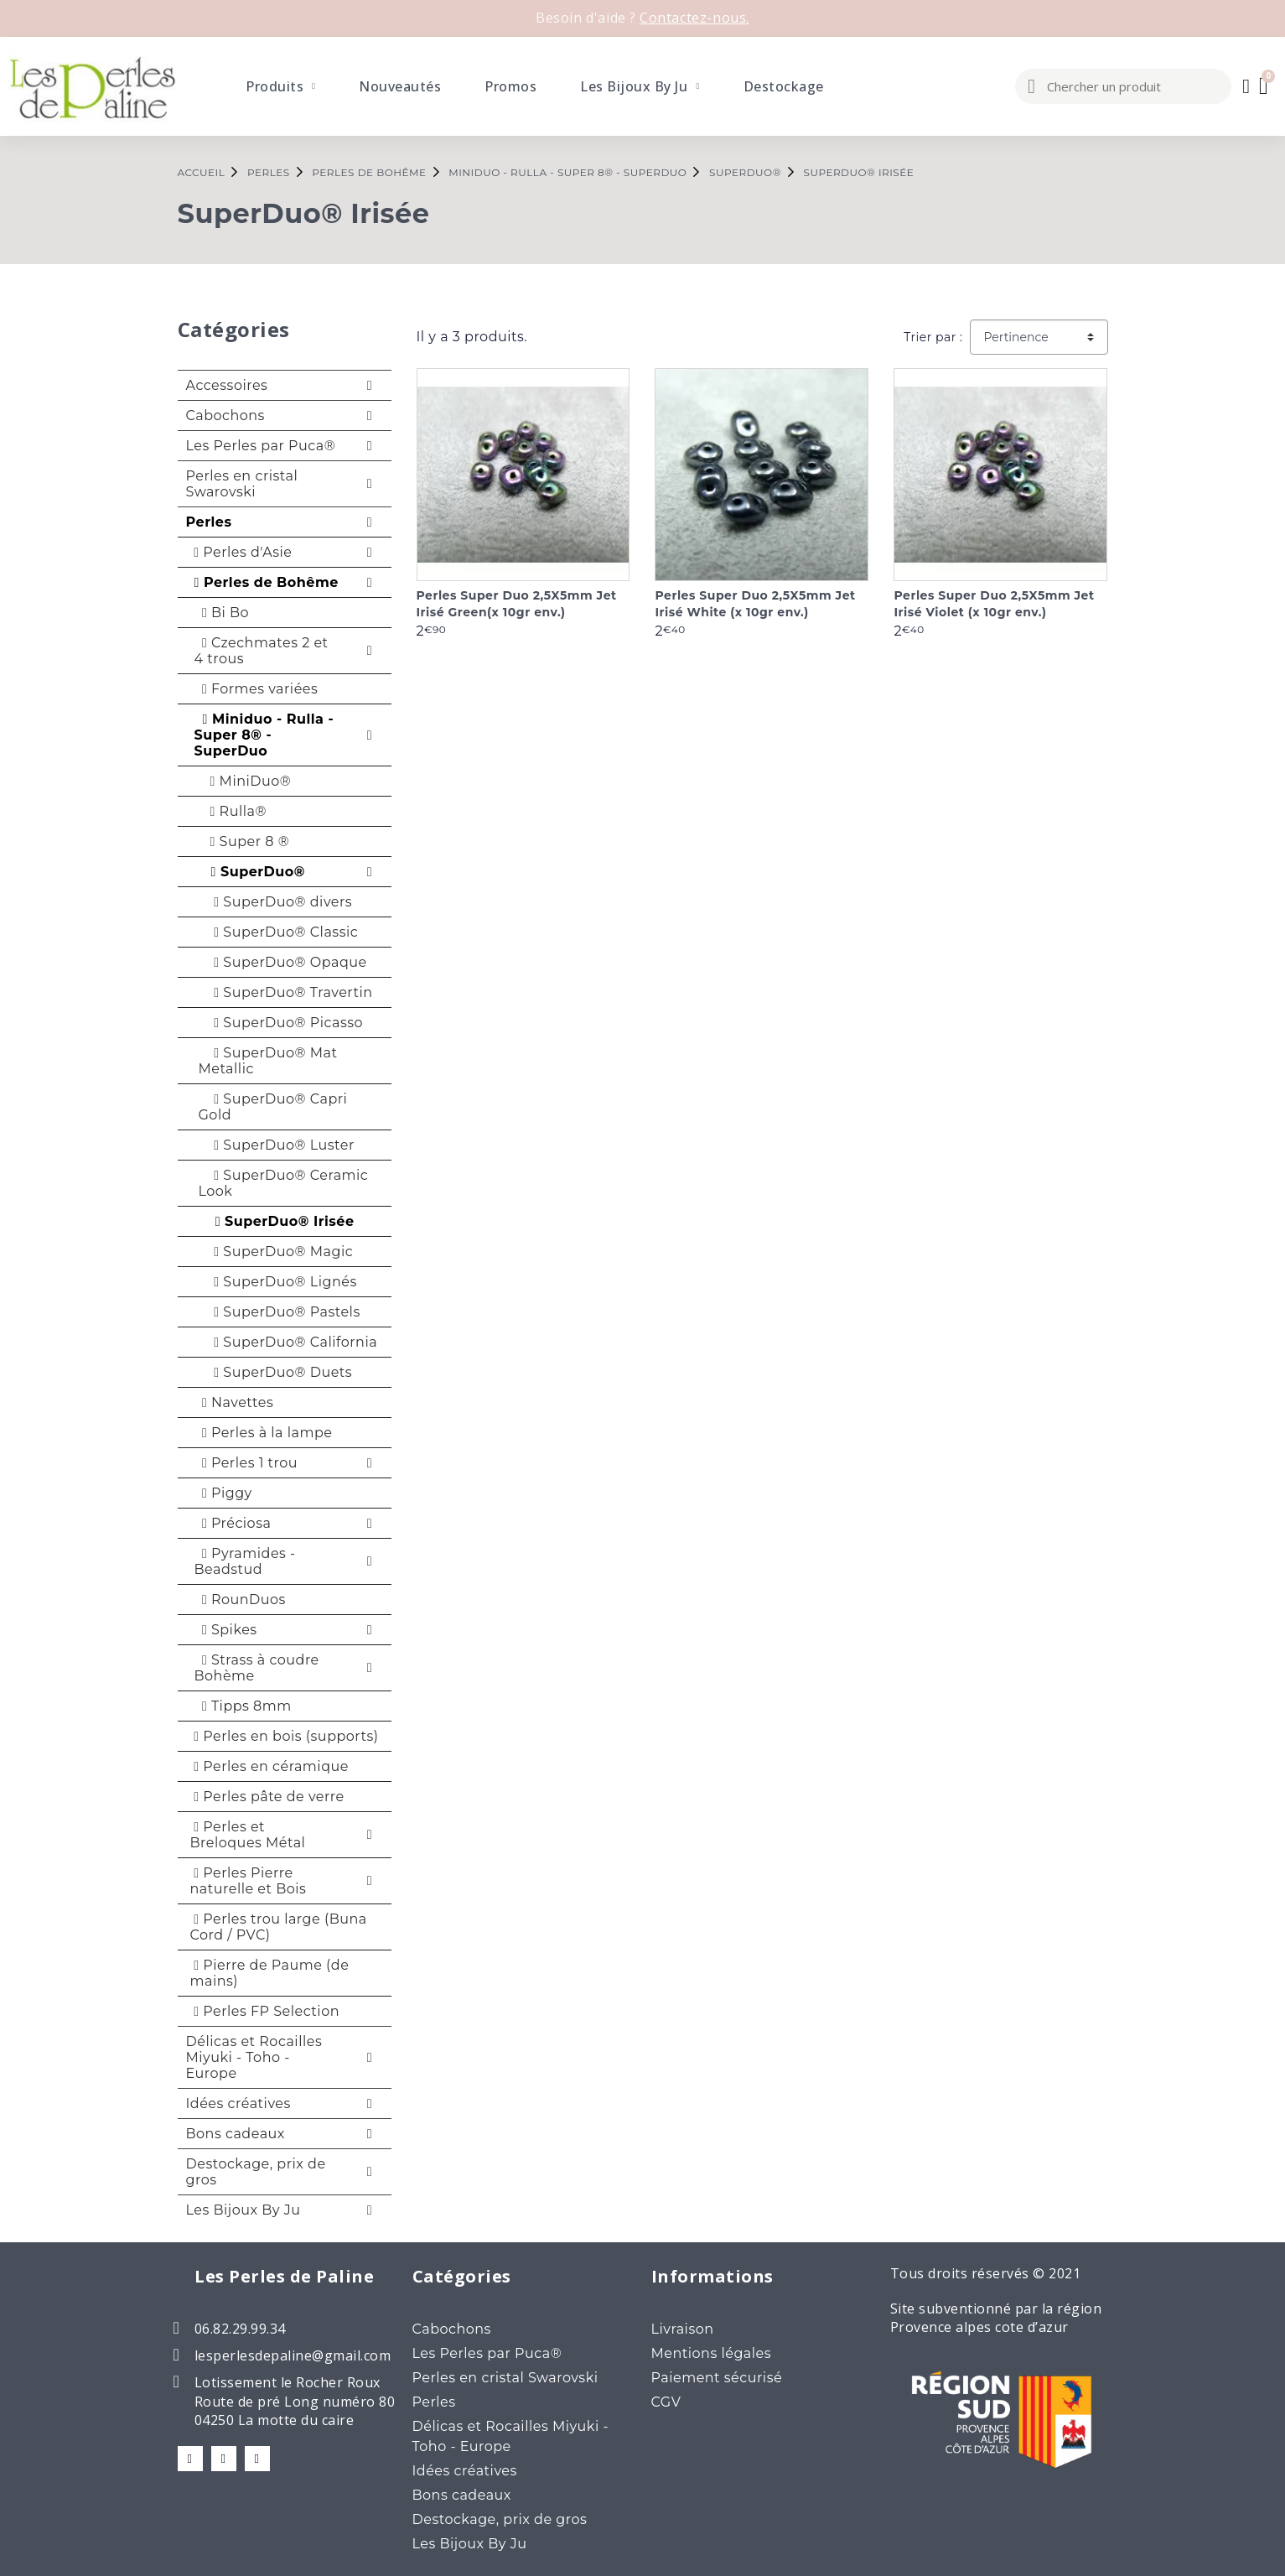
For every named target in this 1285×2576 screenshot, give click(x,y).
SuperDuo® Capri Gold (273, 1107)
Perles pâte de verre (267, 1797)
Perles (209, 522)
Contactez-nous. (694, 17)
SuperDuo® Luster (277, 1145)
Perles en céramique (269, 1766)
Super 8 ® (244, 841)
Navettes (234, 1402)
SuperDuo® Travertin (286, 992)
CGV (666, 2402)
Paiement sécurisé (717, 2378)
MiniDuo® (245, 781)
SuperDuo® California (288, 1342)
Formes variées (256, 689)
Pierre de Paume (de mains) (270, 1973)
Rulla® (233, 811)
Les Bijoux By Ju (639, 86)
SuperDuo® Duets (276, 1372)
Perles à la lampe (263, 1433)
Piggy (223, 1493)
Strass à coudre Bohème (256, 1668)
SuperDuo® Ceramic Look (284, 1183)
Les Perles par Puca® (261, 446)
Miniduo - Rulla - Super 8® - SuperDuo (264, 735)
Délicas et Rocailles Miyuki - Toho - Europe (254, 2057)
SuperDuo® (252, 872)
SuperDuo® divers (276, 902)
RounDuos (240, 1599)
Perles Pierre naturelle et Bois (248, 1881)
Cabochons (225, 415)
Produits (280, 86)
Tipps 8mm (243, 1706)
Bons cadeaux (235, 2134)
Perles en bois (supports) (284, 1736)
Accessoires (227, 385)
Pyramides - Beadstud (245, 1561)
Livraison (682, 2329)
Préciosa (233, 1523)
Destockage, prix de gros (256, 2172)
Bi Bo (222, 613)
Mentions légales (711, 2353)
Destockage (784, 86)
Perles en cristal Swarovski (242, 484)
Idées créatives (238, 2103)
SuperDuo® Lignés (278, 1282)
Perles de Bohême (264, 582)
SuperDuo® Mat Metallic (268, 1061)
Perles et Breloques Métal (248, 1835)
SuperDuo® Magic (276, 1251)
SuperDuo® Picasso (281, 1023)
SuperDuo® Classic (279, 932)
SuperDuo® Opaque (283, 962)
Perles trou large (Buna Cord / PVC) (278, 1927)
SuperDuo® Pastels (279, 1312)
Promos (510, 86)
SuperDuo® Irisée (277, 1221)
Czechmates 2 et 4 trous (261, 651)
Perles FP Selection (264, 2011)
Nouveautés (400, 86)
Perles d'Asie (241, 552)
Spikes (225, 1630)
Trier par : (933, 337)
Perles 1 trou (246, 1463)
